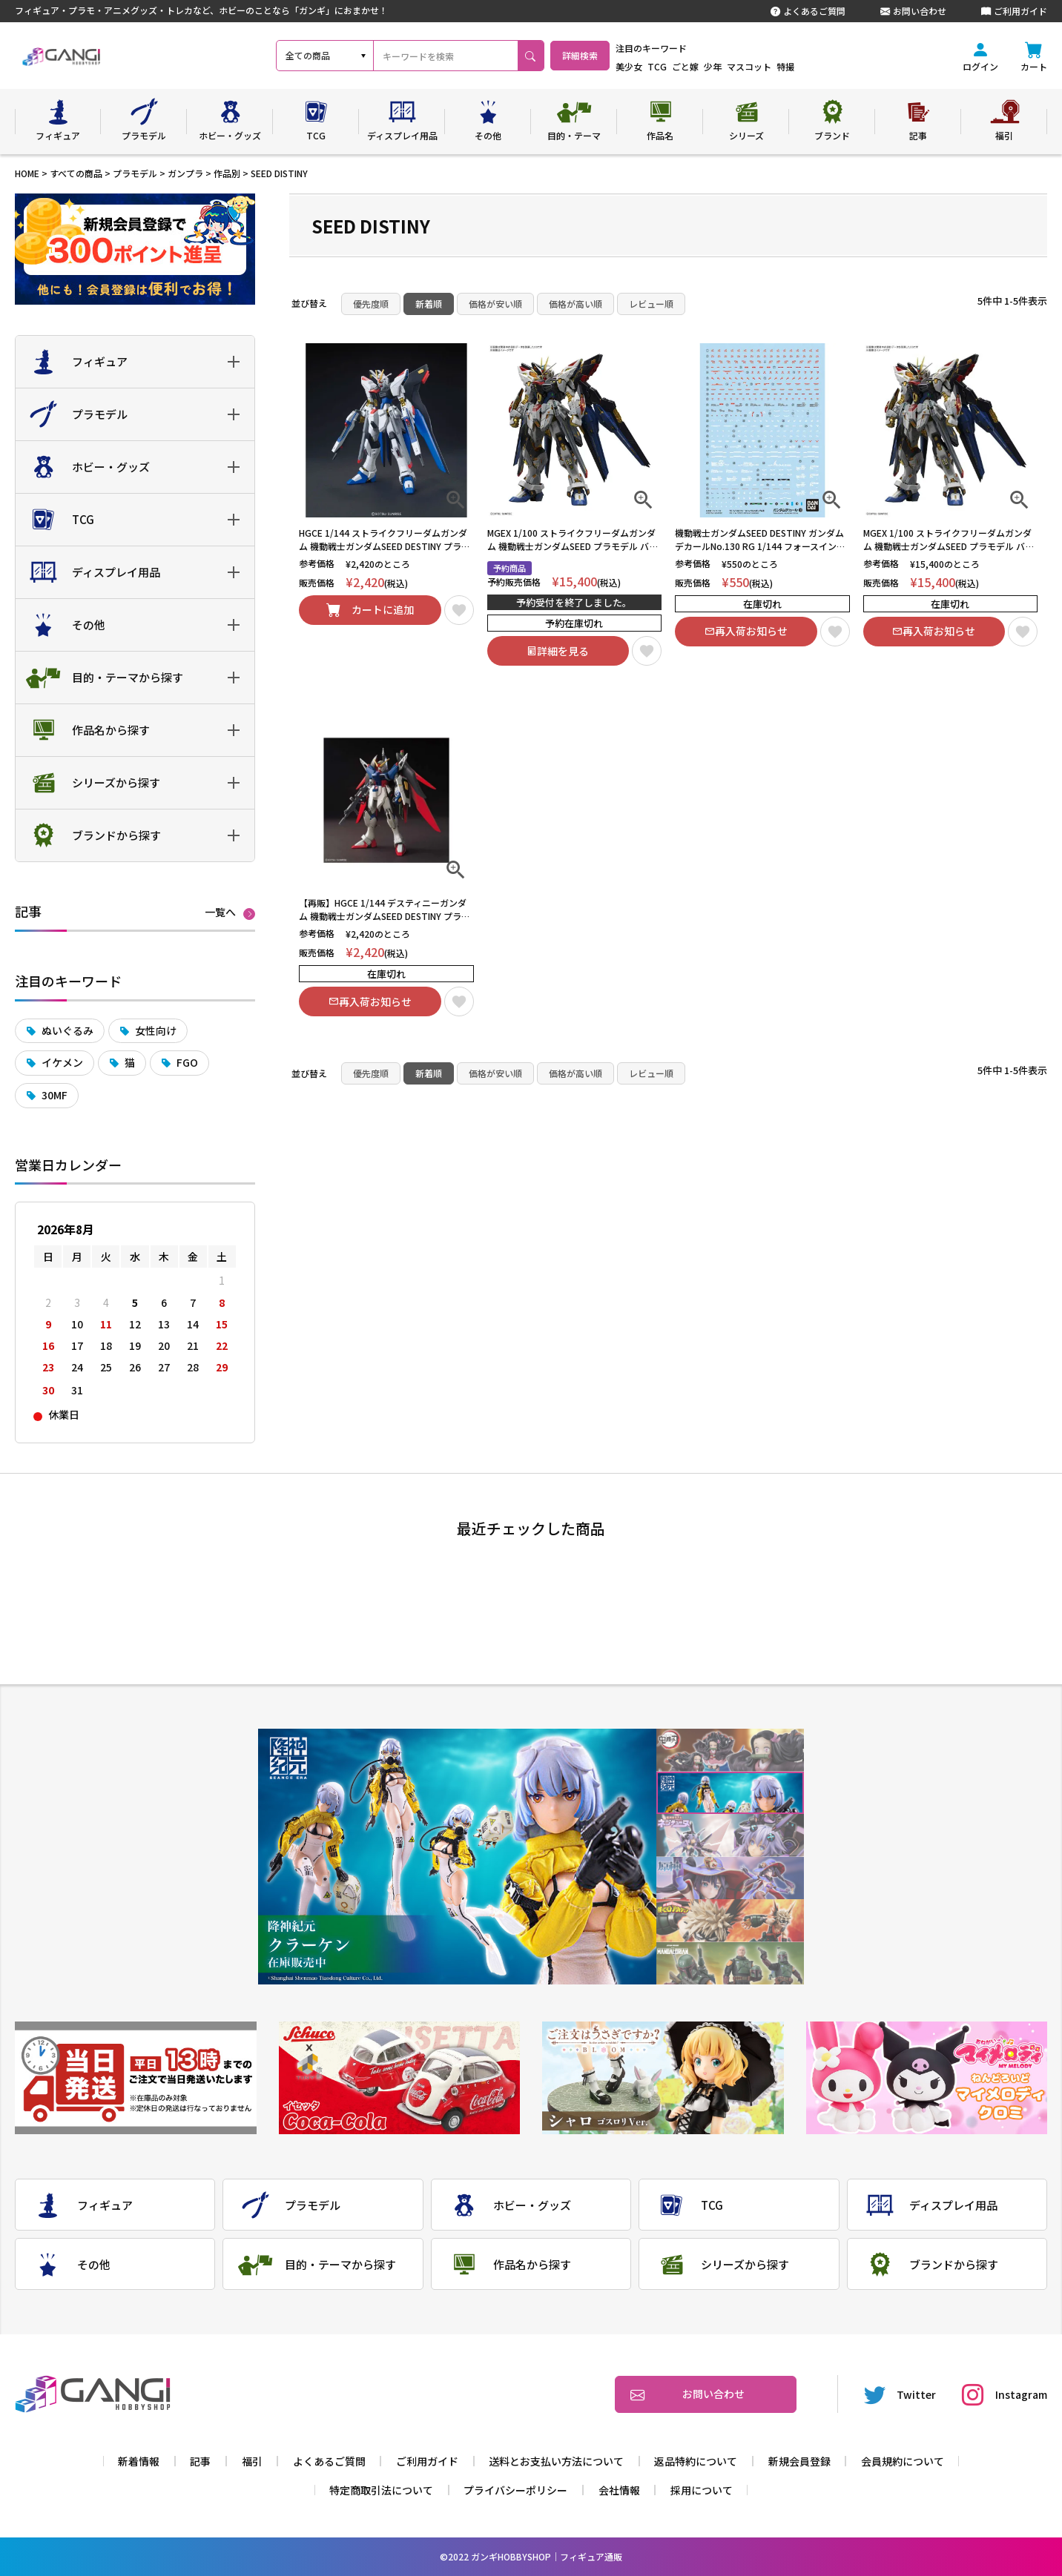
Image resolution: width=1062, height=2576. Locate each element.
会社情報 (619, 2490)
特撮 (824, 66)
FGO (187, 1062)
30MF (54, 1094)
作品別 (227, 173)
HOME (27, 173)
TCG (695, 66)
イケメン (62, 1062)
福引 (252, 2461)
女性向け (156, 1030)
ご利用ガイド (1014, 11)
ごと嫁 (723, 66)
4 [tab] (730, 1878)
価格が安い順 (495, 303)
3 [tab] (730, 1836)
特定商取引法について (381, 2490)
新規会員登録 (799, 2461)
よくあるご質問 (808, 11)
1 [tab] (730, 1750)
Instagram (1004, 2394)
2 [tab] (730, 1793)
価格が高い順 (575, 303)
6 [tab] (730, 1963)
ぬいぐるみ (67, 1030)
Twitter (900, 2394)
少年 (751, 66)
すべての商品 (76, 173)
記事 (200, 2461)
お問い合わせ (913, 11)
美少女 (667, 66)
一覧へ (220, 912)
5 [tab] (730, 1921)
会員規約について (902, 2461)
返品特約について (695, 2461)
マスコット (787, 66)
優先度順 (371, 303)
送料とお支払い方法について (556, 2461)
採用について (701, 2490)
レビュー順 (651, 303)
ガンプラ (185, 173)
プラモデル (135, 173)
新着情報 (138, 2461)
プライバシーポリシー (515, 2490)
